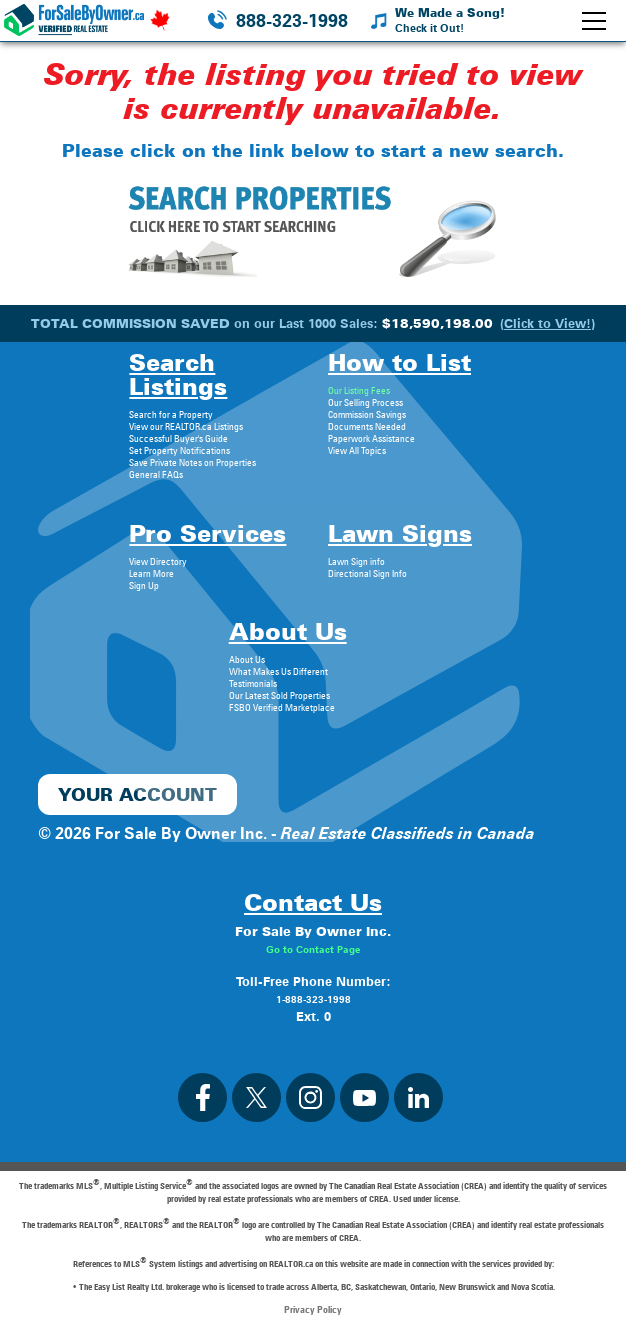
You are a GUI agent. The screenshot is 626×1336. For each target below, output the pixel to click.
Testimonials (253, 683)
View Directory (158, 561)
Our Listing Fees (359, 390)
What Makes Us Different (278, 671)
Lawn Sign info (356, 561)
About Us (247, 659)
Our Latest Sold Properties (279, 695)
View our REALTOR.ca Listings (186, 426)
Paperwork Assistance (371, 438)
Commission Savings (367, 414)
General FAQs (156, 474)
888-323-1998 (292, 20)
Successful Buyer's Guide (178, 438)
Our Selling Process (365, 402)
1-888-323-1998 (313, 999)
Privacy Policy (313, 1309)
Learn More (151, 573)
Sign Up (144, 585)
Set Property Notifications (179, 450)
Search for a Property (171, 414)
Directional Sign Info (367, 573)
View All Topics (357, 450)
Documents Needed (367, 426)
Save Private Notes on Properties (192, 462)
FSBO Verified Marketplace (282, 707)
